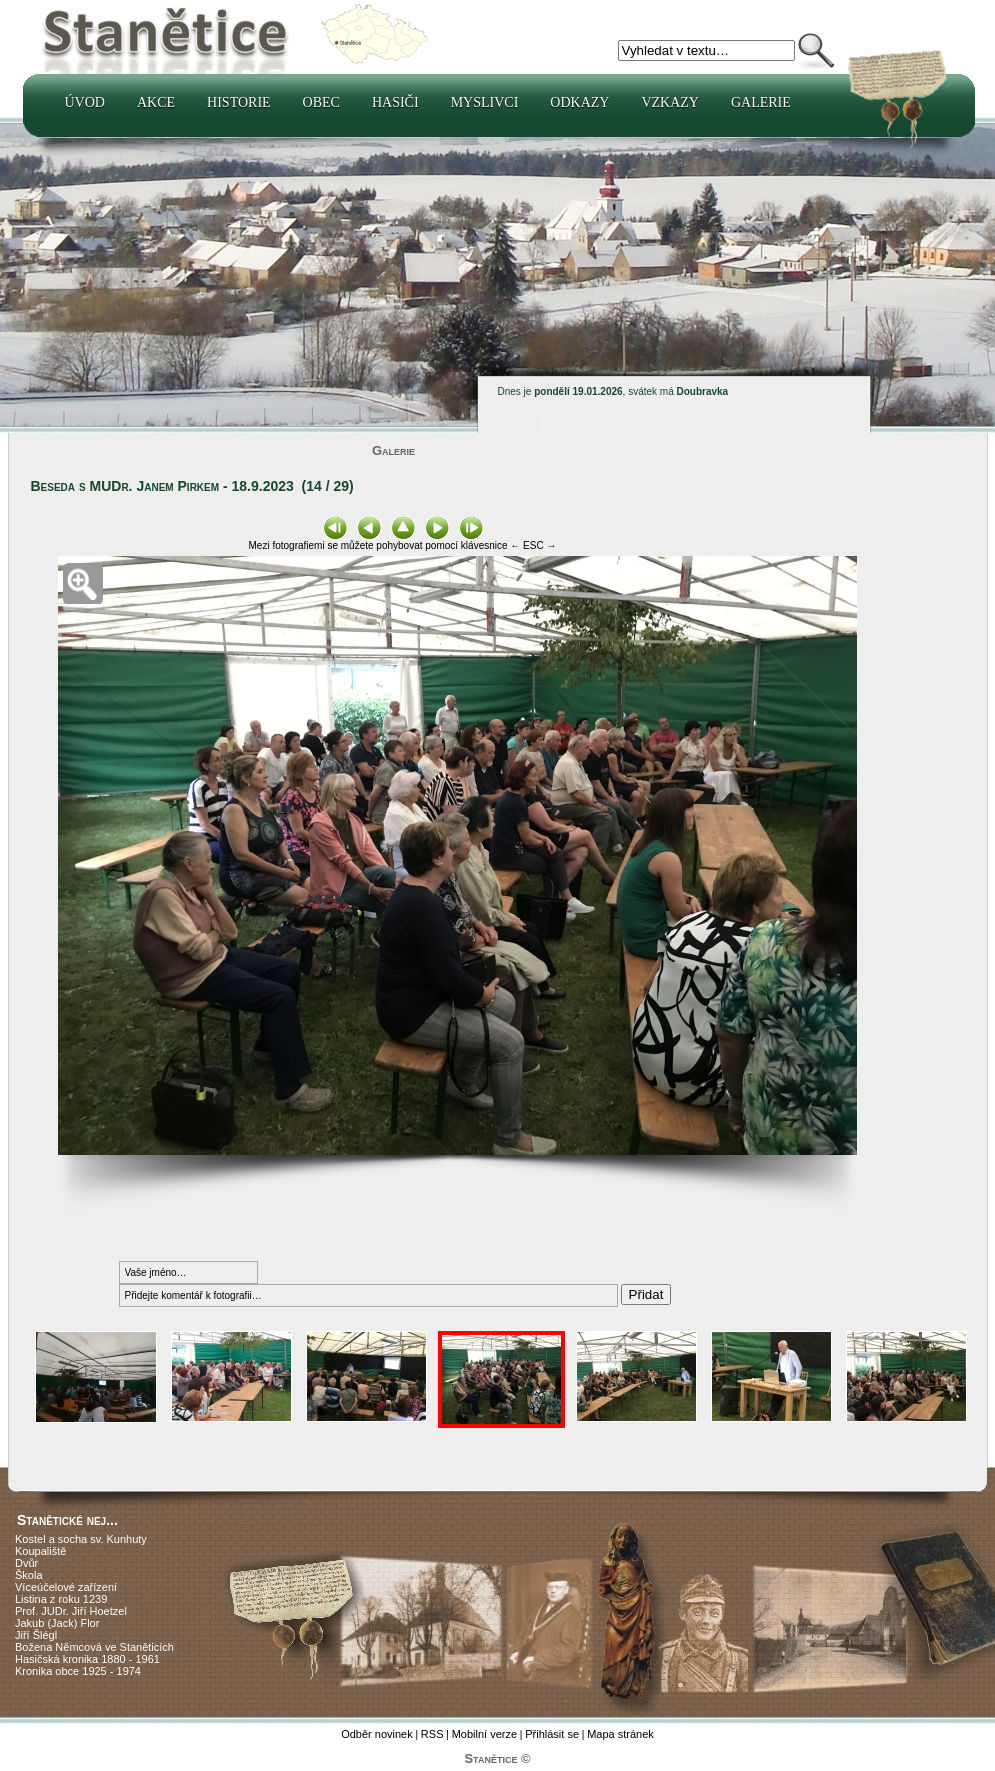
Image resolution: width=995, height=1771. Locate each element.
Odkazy (579, 102)
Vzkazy (670, 102)
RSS (432, 1734)
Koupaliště (40, 1551)
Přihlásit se (552, 1734)
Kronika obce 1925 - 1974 (78, 1671)
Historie (239, 102)
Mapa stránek (620, 1734)
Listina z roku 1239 (61, 1599)
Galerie (761, 102)
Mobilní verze (484, 1734)
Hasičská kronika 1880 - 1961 (87, 1659)
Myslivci (485, 102)
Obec (321, 102)
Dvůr (26, 1563)
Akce (156, 102)
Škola (29, 1575)
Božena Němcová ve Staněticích (94, 1647)
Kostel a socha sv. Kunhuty (81, 1539)
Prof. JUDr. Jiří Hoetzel (71, 1611)
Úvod (85, 102)
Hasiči (395, 102)
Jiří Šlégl (36, 1635)
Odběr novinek (377, 1734)
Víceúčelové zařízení (66, 1587)
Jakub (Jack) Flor (57, 1623)
